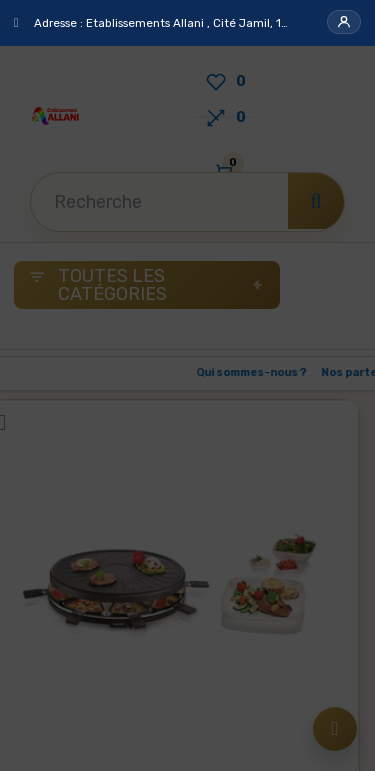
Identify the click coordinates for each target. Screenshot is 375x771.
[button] (344, 22)
